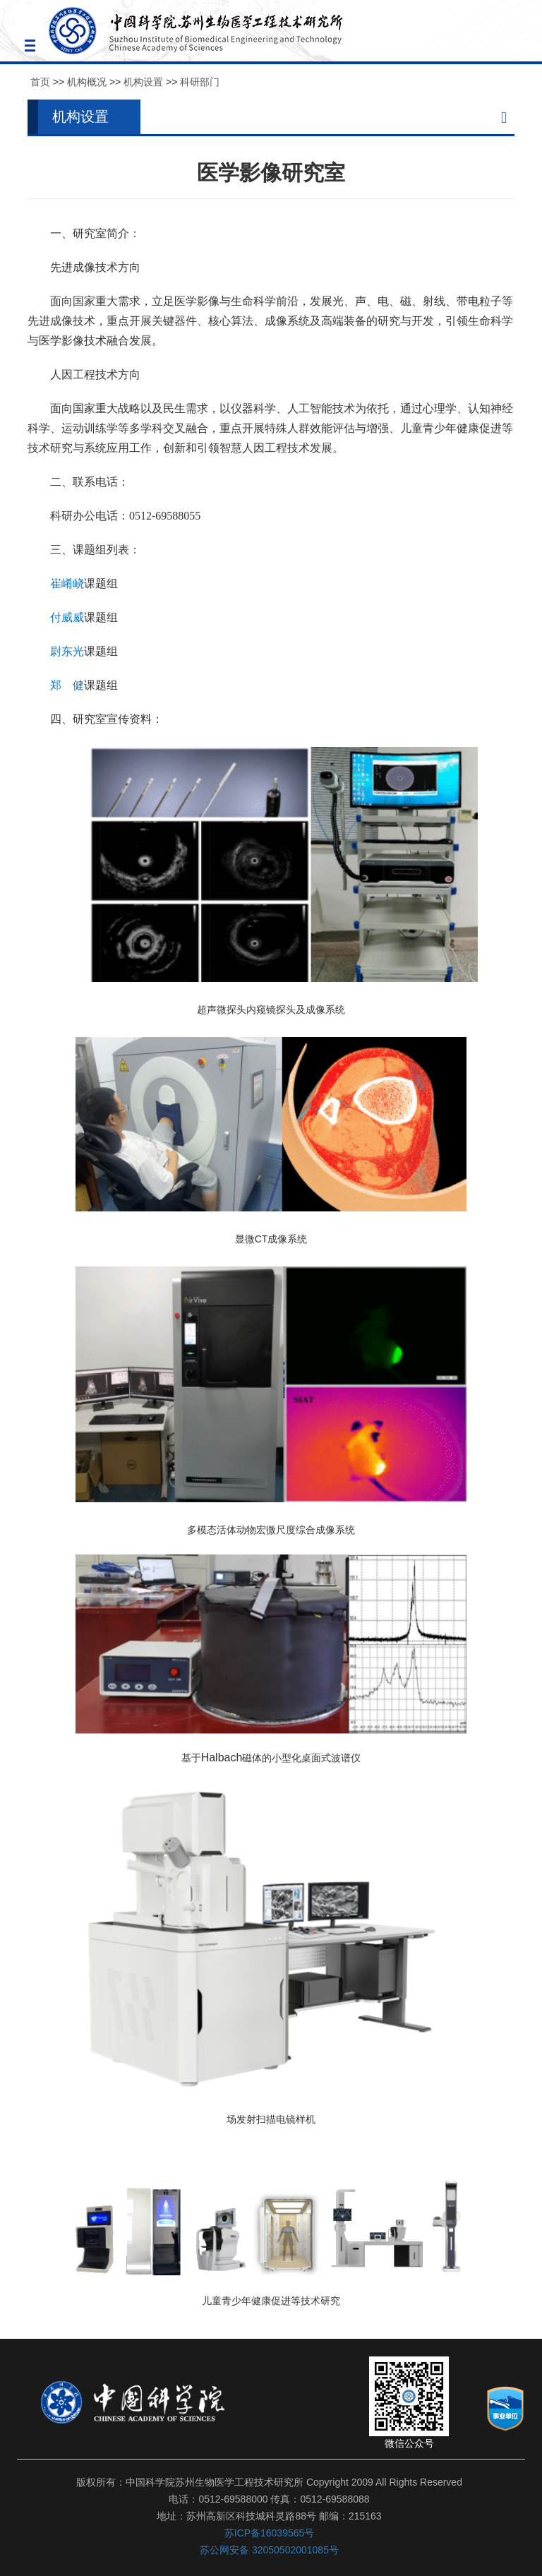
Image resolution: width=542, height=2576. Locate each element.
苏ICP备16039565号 (269, 2533)
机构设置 (143, 82)
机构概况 (87, 82)
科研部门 (199, 82)
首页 (40, 82)
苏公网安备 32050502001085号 (269, 2550)
